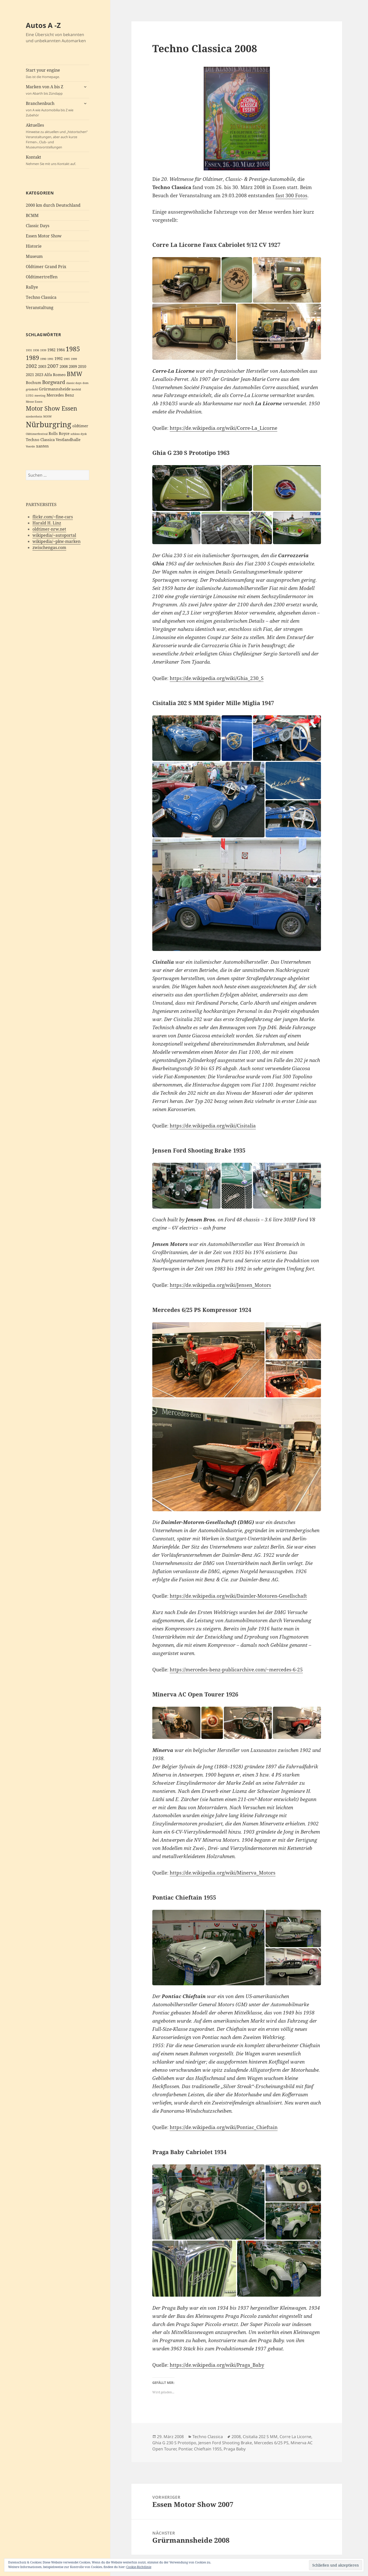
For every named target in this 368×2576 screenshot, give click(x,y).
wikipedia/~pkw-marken (56, 541)
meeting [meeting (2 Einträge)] (39, 395)
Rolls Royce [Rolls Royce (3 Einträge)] (59, 433)
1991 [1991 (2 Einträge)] (50, 359)
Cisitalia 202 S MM (260, 2436)
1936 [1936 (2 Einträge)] (36, 350)
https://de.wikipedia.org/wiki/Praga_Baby (217, 2365)
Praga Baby (235, 2449)
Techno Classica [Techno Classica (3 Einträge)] (40, 439)
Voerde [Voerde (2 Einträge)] (30, 446)
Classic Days (37, 225)
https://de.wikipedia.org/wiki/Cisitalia (213, 1125)
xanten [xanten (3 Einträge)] (42, 446)
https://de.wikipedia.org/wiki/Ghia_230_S (216, 678)
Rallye (32, 287)
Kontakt (57, 160)
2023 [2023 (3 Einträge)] (39, 374)
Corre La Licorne (295, 2436)
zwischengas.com (49, 547)
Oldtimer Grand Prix (46, 266)
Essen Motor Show (44, 236)
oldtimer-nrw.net (49, 529)
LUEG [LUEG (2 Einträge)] (29, 395)
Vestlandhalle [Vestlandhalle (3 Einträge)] (68, 439)
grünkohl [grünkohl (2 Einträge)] (32, 389)
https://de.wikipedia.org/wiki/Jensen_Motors (220, 1285)
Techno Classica (41, 297)
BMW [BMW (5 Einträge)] (74, 374)
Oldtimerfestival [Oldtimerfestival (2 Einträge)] (37, 434)
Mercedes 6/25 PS (271, 2443)
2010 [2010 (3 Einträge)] (82, 366)
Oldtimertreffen (41, 277)
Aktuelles (57, 136)
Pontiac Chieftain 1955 (200, 2449)
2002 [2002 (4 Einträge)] (31, 366)
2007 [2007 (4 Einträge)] (53, 366)
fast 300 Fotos (291, 195)
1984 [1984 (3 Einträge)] (60, 350)
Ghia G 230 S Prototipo (174, 2443)
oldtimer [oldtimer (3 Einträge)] (80, 426)
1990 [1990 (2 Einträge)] (43, 359)
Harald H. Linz (46, 523)
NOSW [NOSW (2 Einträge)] (47, 416)
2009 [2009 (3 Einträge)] (73, 366)
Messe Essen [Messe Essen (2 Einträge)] (34, 401)
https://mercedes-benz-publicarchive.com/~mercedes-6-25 (236, 1669)
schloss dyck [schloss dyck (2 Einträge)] (79, 434)
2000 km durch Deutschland (53, 205)
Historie (34, 246)
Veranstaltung (39, 307)
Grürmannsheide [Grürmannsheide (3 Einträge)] (55, 389)
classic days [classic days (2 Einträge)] (74, 383)
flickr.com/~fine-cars (52, 517)
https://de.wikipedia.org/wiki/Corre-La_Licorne (223, 428)
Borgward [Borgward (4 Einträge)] (53, 382)
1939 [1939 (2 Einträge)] (43, 350)
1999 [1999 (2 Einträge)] (74, 359)
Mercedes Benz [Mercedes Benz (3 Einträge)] (60, 395)
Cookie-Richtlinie (138, 2567)
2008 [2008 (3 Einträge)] (64, 366)
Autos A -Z (43, 25)
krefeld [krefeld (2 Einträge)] (76, 389)
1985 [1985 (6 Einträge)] (73, 348)
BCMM (32, 215)
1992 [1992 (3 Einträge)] (58, 358)
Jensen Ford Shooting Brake (225, 2443)
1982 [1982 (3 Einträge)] (51, 350)
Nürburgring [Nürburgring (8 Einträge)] (48, 424)
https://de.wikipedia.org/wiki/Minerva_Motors (222, 1872)
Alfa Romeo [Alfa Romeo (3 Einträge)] (55, 374)
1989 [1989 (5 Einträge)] (32, 358)
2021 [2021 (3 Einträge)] (30, 374)
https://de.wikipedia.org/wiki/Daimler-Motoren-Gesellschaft (238, 1596)
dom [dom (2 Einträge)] (85, 383)
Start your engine (57, 73)
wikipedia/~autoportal (54, 535)
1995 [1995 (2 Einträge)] (67, 359)
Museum (34, 256)
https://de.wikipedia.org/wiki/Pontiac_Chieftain (224, 2127)
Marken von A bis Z (52, 90)
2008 (236, 2436)
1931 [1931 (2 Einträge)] (29, 350)
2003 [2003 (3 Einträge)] (42, 366)
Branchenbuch (52, 109)
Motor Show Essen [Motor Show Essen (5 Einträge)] (51, 408)
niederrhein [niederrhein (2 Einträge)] (34, 416)
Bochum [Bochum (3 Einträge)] (33, 382)
